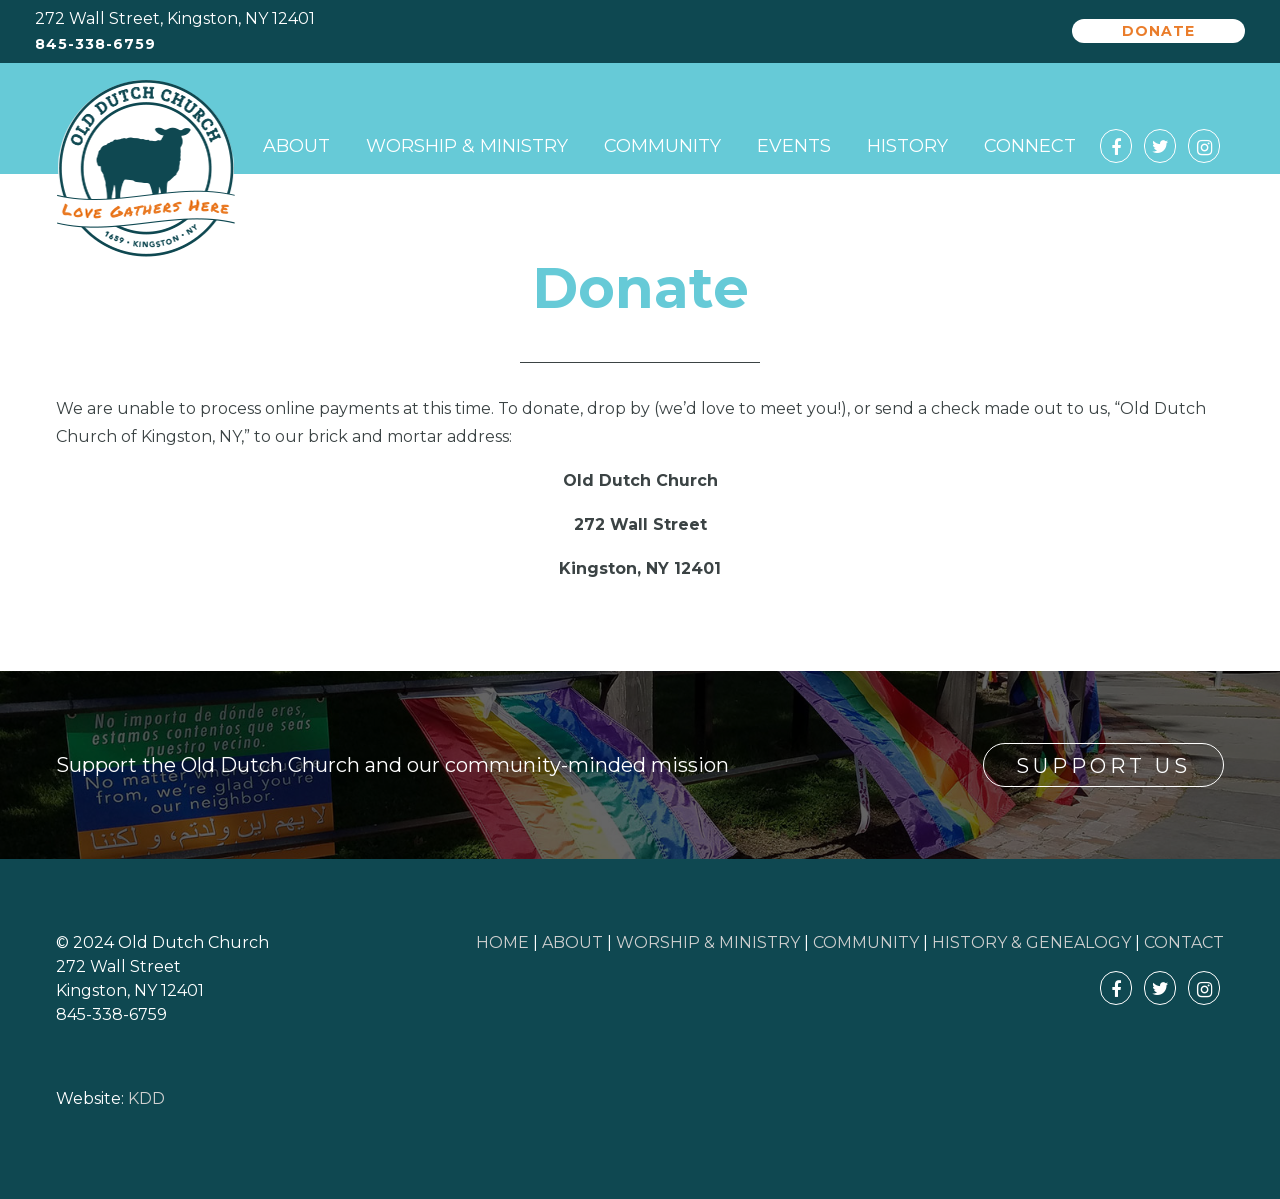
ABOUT (572, 942)
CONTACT (1184, 942)
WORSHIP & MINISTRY (708, 942)
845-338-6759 (95, 44)
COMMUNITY (866, 942)
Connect (1030, 146)
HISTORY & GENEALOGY (1031, 942)
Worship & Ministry (467, 146)
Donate (1158, 31)
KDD (146, 1098)
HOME (502, 942)
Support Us (1103, 766)
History (907, 146)
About (296, 146)
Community (662, 146)
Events (794, 146)
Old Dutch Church (146, 169)
